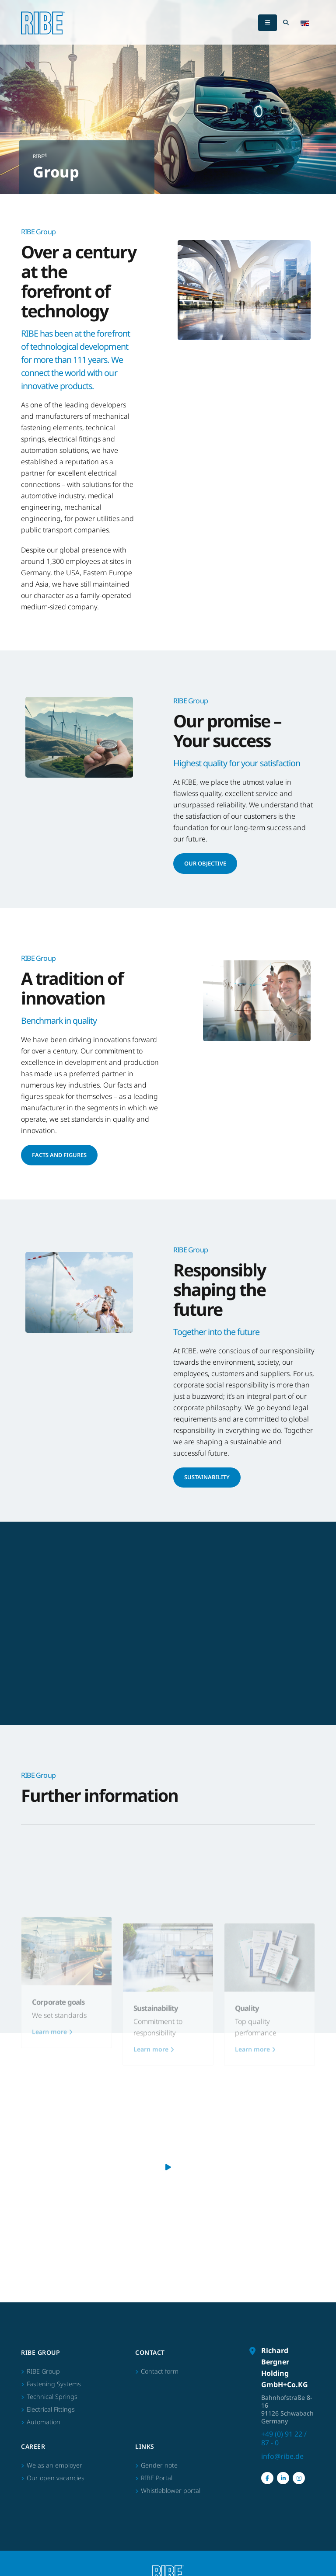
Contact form (159, 2371)
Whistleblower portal (170, 2490)
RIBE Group (43, 2371)
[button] (305, 22)
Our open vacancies (55, 2478)
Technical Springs (52, 2396)
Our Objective (205, 863)
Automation (43, 2422)
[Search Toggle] (285, 22)
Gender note (159, 2465)
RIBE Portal (156, 2478)
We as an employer (54, 2465)
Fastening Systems (54, 2384)
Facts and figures (59, 1155)
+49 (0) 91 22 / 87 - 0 (284, 2438)
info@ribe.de (282, 2456)
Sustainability (207, 1477)
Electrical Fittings (51, 2409)
